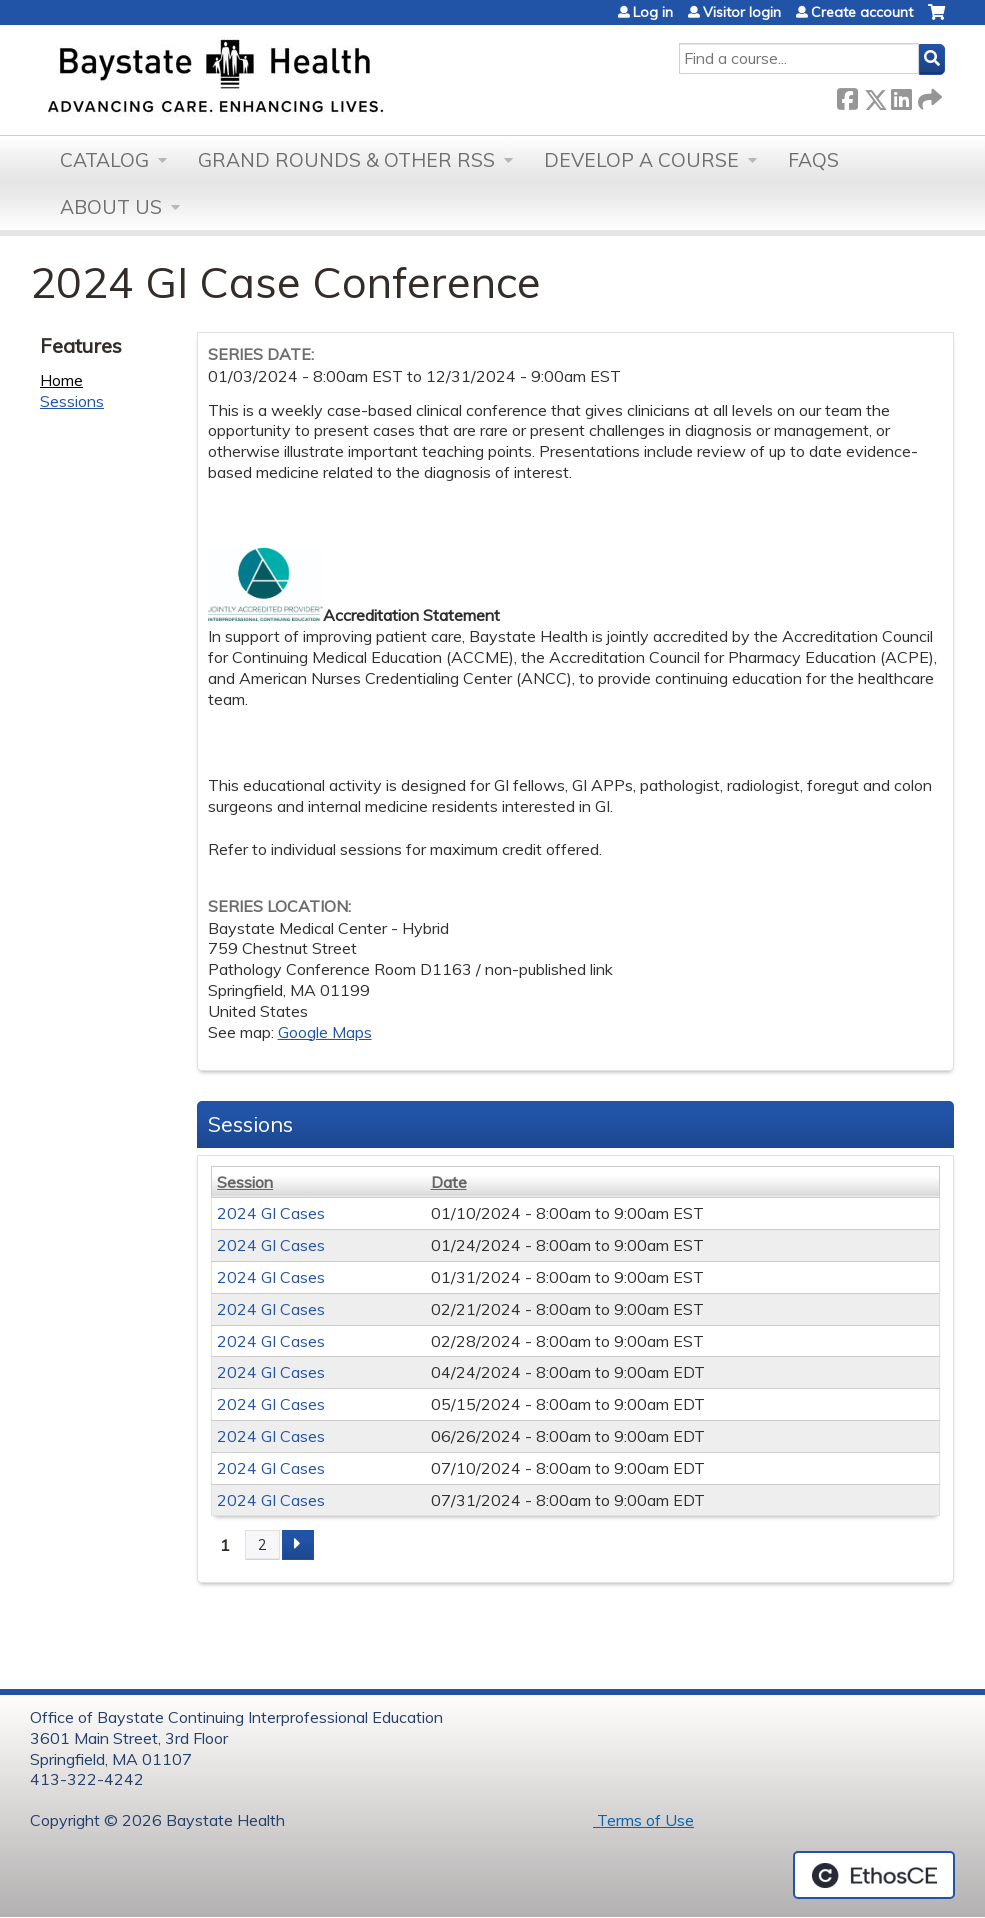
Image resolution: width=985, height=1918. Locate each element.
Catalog (104, 160)
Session (245, 1182)
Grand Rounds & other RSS (346, 160)
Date (449, 1182)
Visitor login (742, 12)
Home (61, 380)
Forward (928, 95)
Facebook (847, 95)
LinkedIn (901, 95)
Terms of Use (643, 1820)
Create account (862, 12)
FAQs (813, 160)
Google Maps (325, 1032)
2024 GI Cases (271, 1213)
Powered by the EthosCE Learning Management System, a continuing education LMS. (874, 1875)
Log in (653, 12)
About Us (111, 207)
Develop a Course (641, 160)
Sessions (72, 401)
